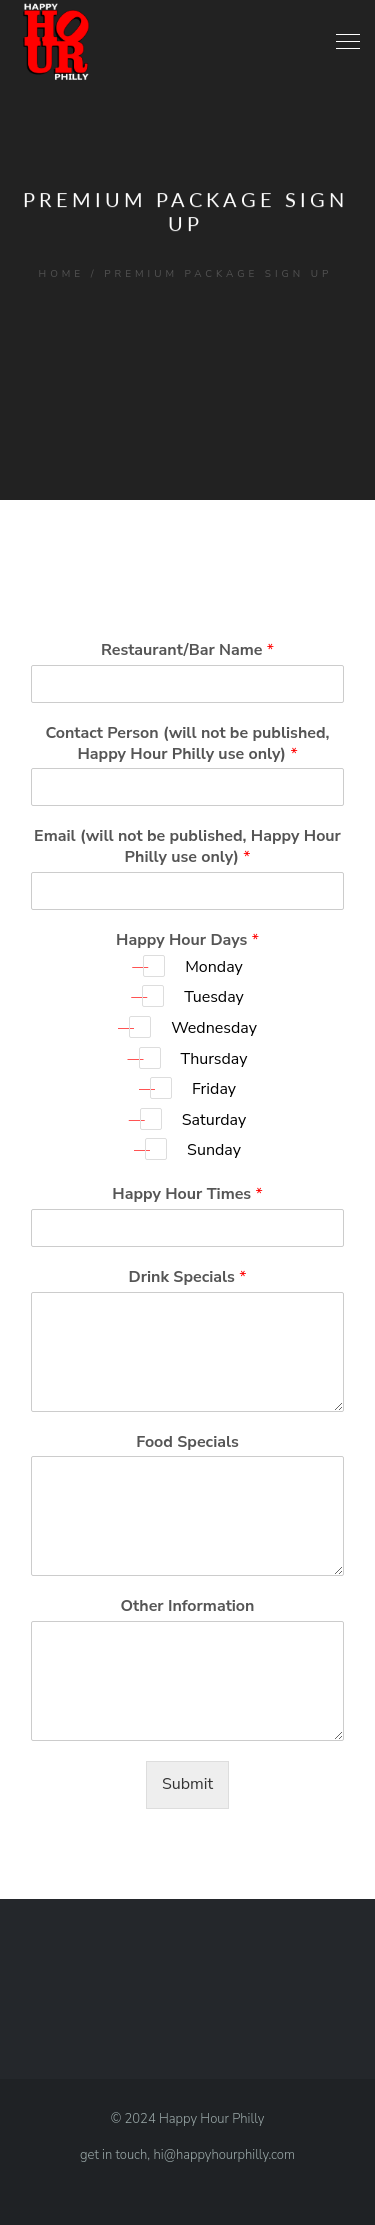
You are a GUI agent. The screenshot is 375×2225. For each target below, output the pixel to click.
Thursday (214, 1059)
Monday (214, 967)
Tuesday (214, 997)
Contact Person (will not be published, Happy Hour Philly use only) (187, 744)
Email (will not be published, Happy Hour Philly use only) (187, 847)
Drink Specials (188, 1277)
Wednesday (214, 1028)
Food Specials (187, 1442)
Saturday (214, 1120)
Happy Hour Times (187, 1194)
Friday (214, 1089)
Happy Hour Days (187, 940)
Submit (187, 1784)
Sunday (214, 1150)
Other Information (188, 1606)
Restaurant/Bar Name (187, 650)
